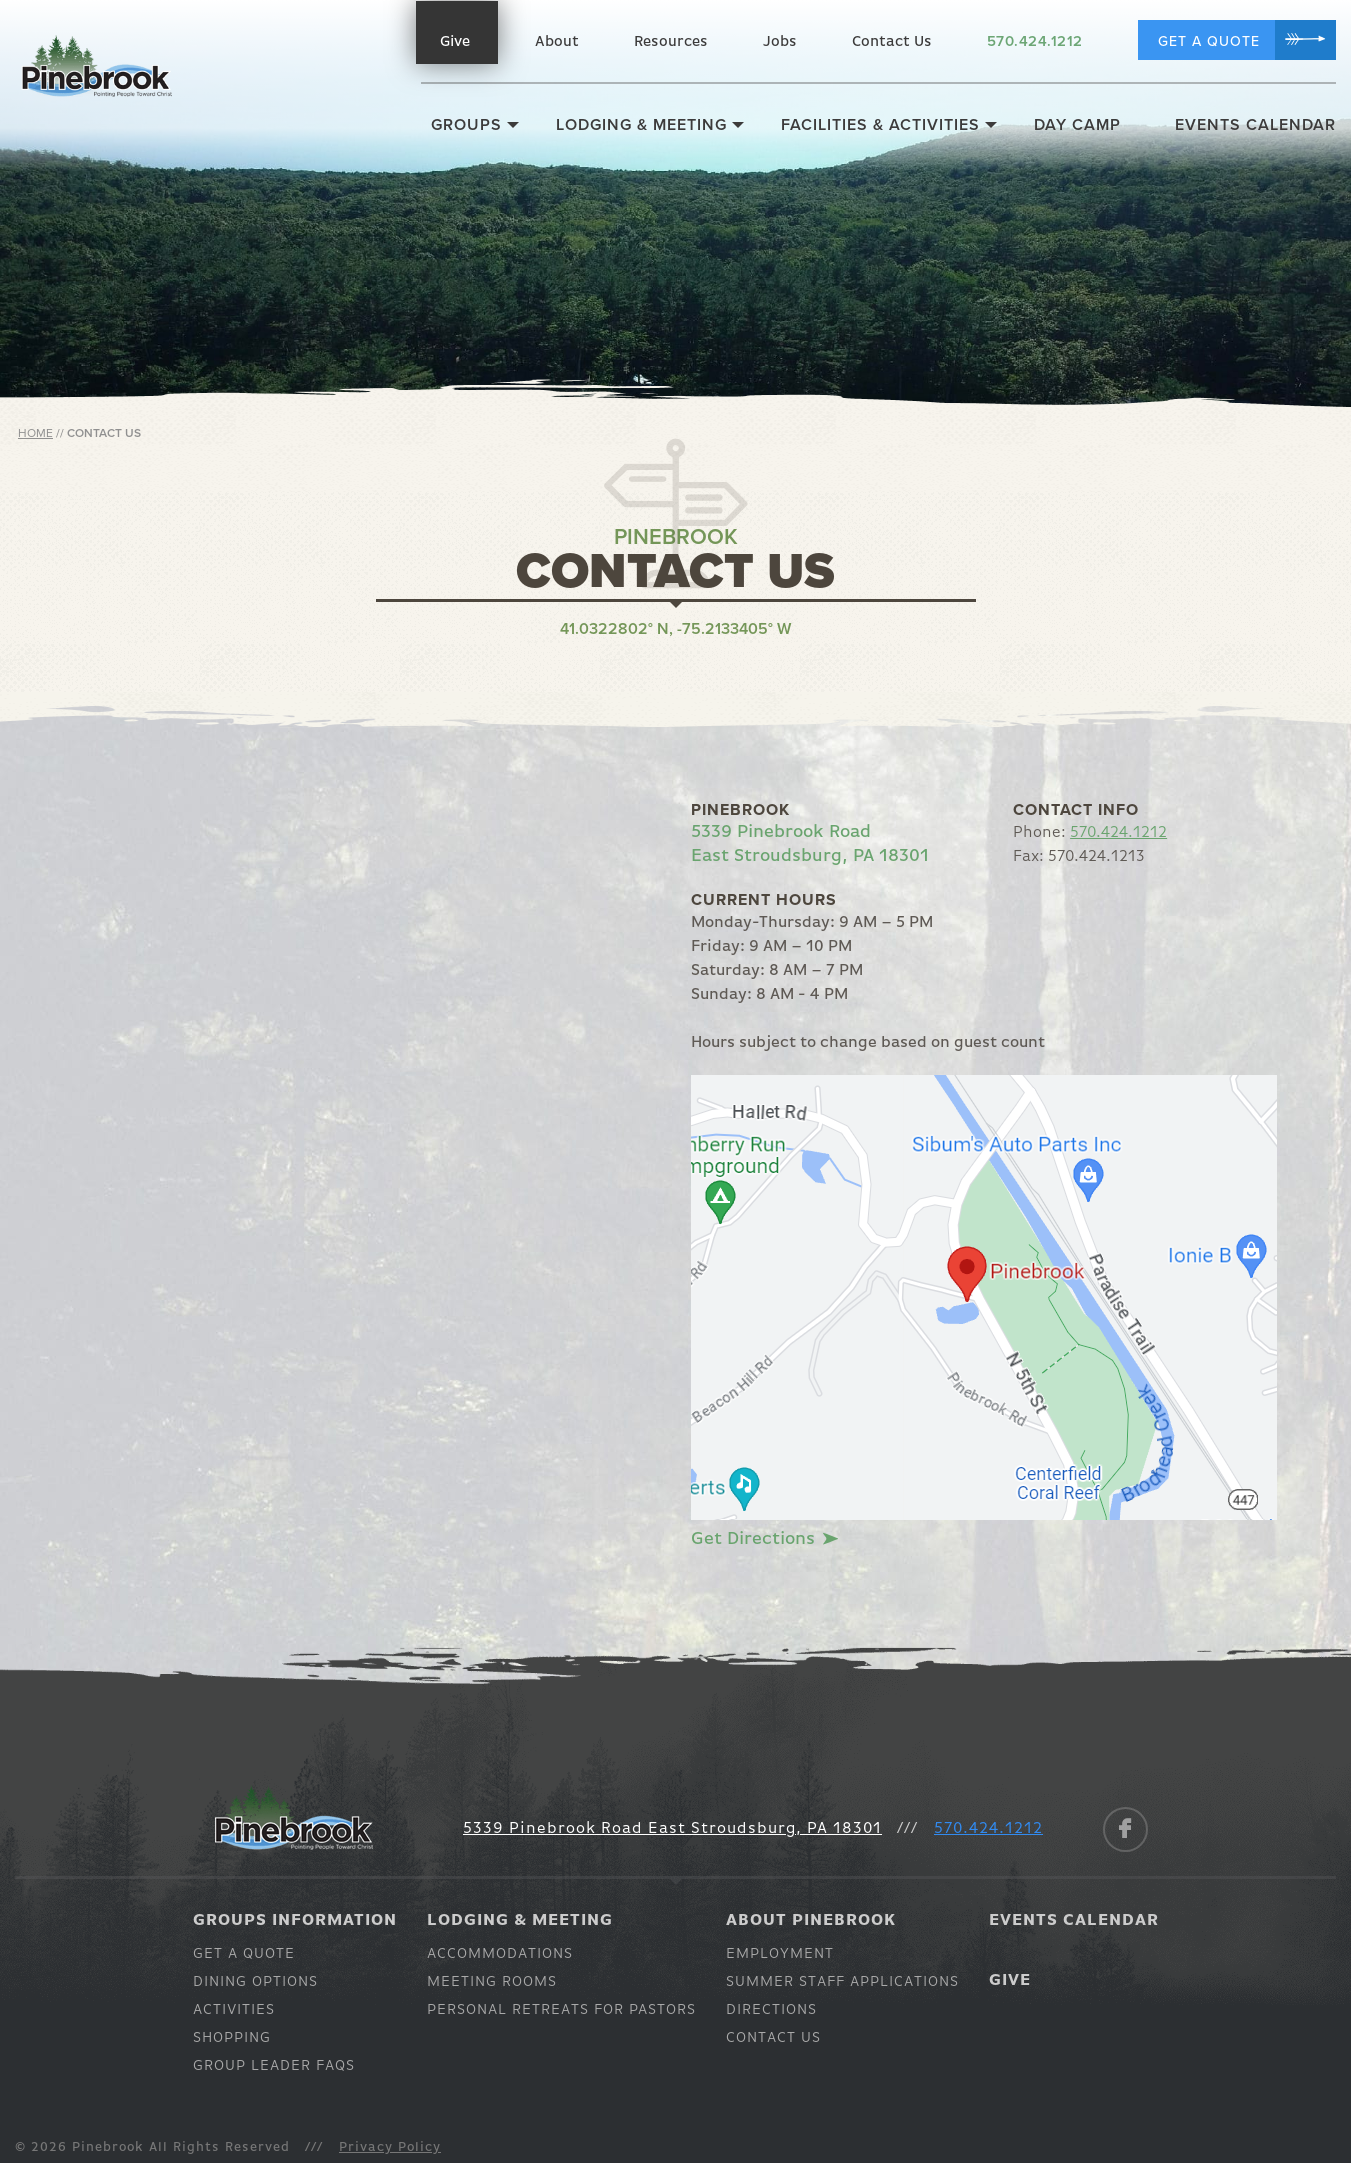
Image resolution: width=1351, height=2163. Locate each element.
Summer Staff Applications (842, 1981)
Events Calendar (1255, 125)
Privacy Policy (390, 2147)
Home (35, 433)
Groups (466, 125)
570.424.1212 (1035, 41)
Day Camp (1077, 125)
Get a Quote (1209, 41)
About (557, 41)
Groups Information (295, 1921)
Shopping (232, 2037)
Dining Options (255, 1981)
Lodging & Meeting (641, 125)
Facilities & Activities (880, 125)
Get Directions (763, 1539)
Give (455, 41)
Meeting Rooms (492, 1981)
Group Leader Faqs (274, 2065)
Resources (671, 41)
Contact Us (892, 41)
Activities (234, 2009)
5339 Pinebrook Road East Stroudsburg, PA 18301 (672, 1829)
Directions (771, 2009)
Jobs (780, 41)
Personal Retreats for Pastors (561, 2009)
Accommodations (500, 1953)
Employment (780, 1953)
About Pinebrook (811, 1921)
